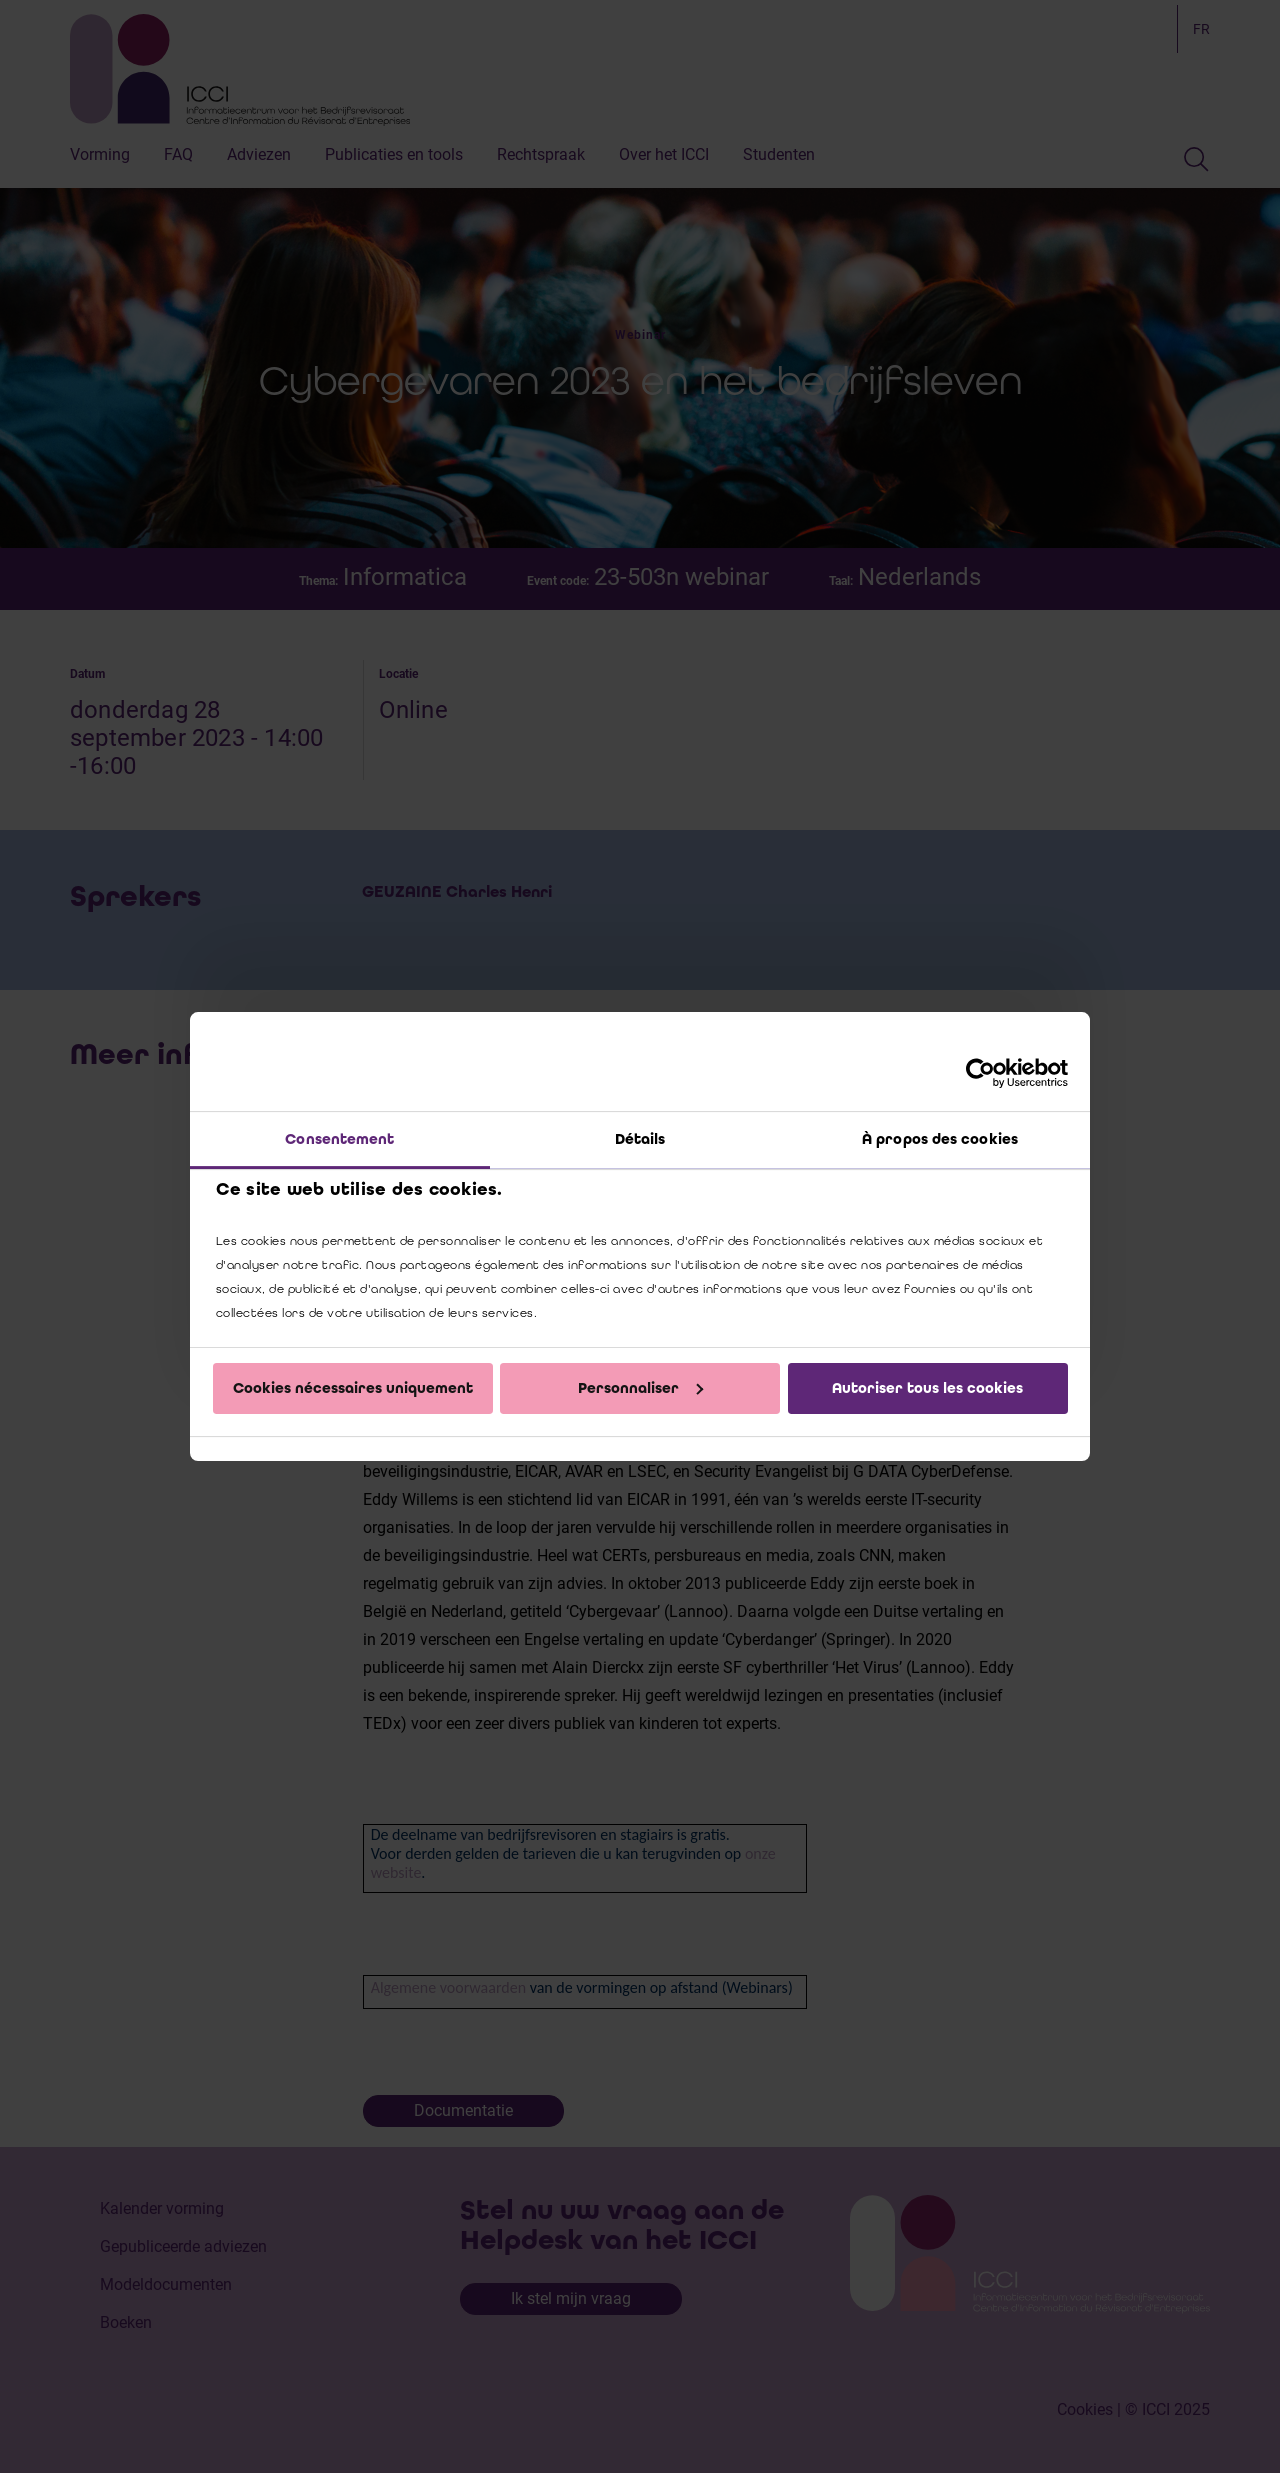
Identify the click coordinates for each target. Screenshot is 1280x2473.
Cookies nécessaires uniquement (353, 1388)
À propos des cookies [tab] (940, 1139)
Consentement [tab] (339, 1139)
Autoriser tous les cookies (927, 1388)
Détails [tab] (640, 1139)
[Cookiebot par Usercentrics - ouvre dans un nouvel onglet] (980, 1073)
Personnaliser (640, 1388)
